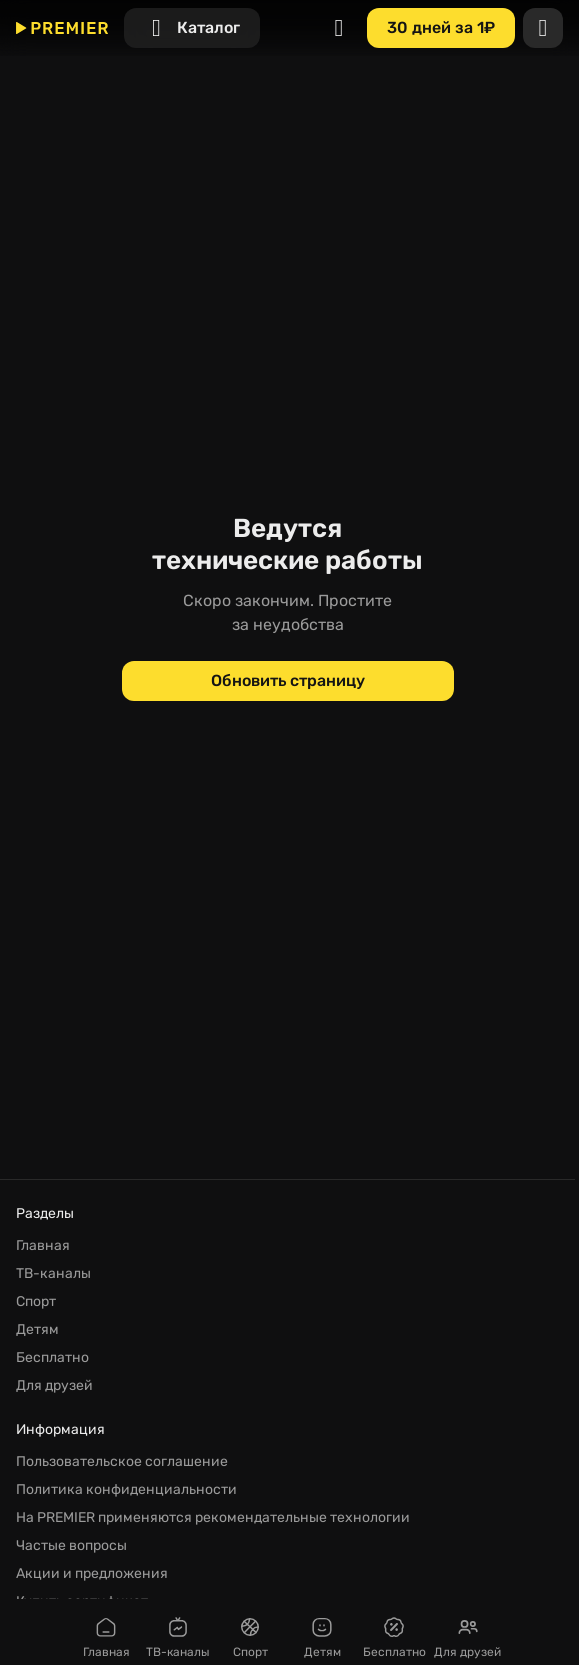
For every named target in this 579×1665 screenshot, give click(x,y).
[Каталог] (192, 28)
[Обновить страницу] (288, 681)
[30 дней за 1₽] (441, 28)
